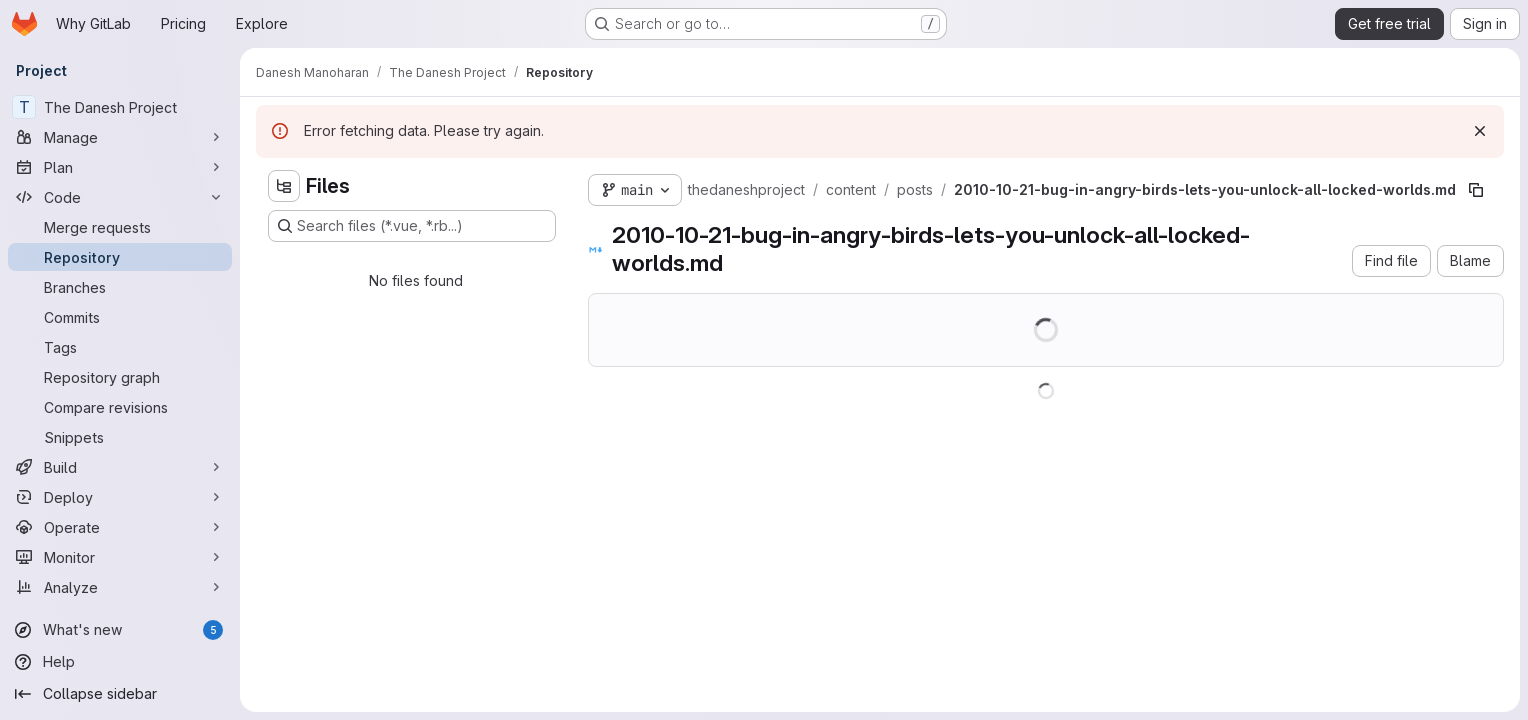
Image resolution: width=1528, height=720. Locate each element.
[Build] (120, 467)
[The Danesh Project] (120, 107)
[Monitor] (120, 557)
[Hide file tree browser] (284, 186)
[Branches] (120, 287)
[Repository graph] (120, 377)
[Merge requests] (120, 227)
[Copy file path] (1476, 190)
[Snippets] (120, 437)
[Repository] (120, 257)
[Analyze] (120, 587)
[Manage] (120, 137)
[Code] (120, 197)
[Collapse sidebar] (120, 694)
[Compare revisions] (120, 407)
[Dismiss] (1480, 131)
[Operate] (120, 527)
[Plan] (120, 167)
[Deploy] (120, 497)
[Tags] (120, 347)
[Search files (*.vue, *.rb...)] (412, 226)
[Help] (120, 662)
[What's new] (120, 630)
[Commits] (120, 317)
